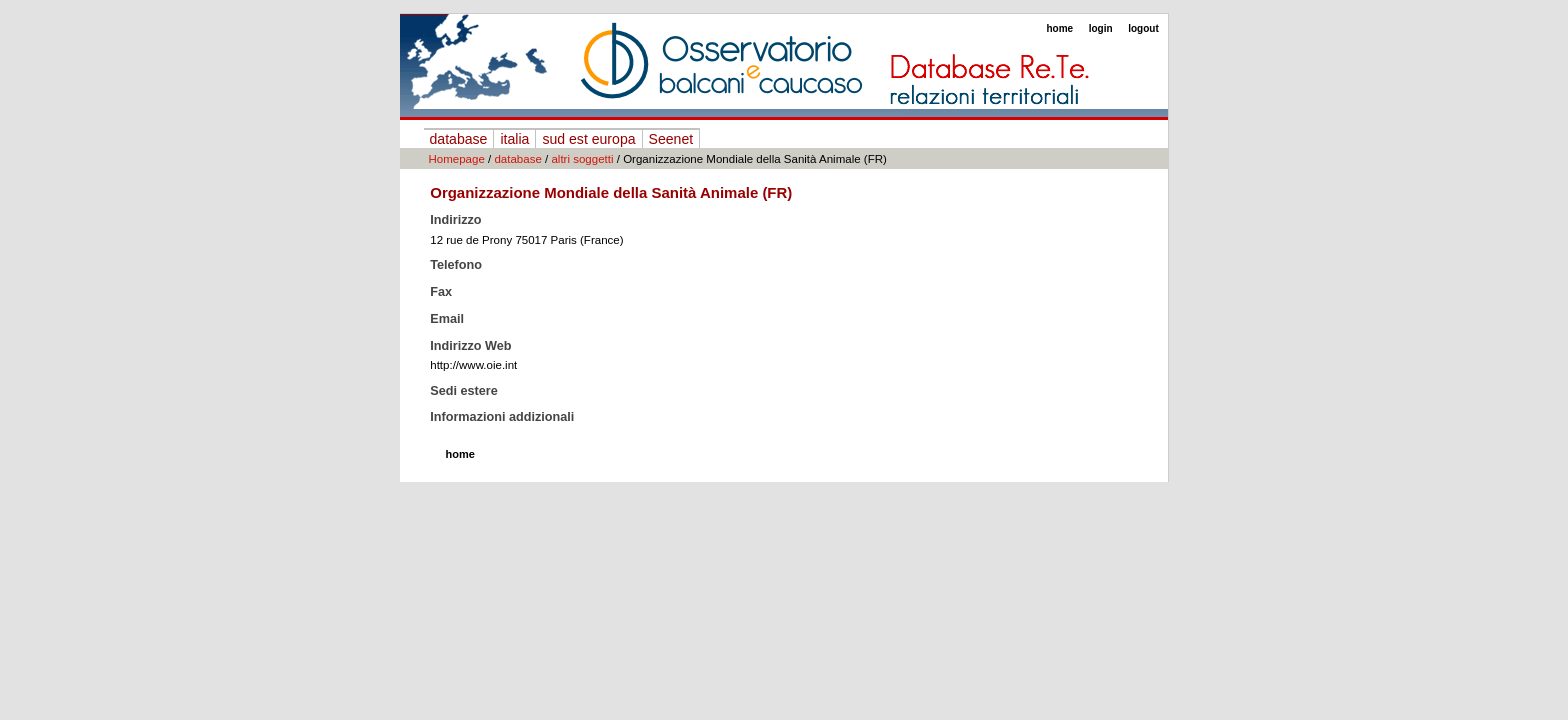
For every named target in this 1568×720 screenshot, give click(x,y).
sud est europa (588, 139)
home (1059, 28)
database (459, 139)
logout (1143, 28)
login (1101, 28)
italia (514, 139)
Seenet (671, 139)
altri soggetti (582, 159)
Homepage (457, 159)
